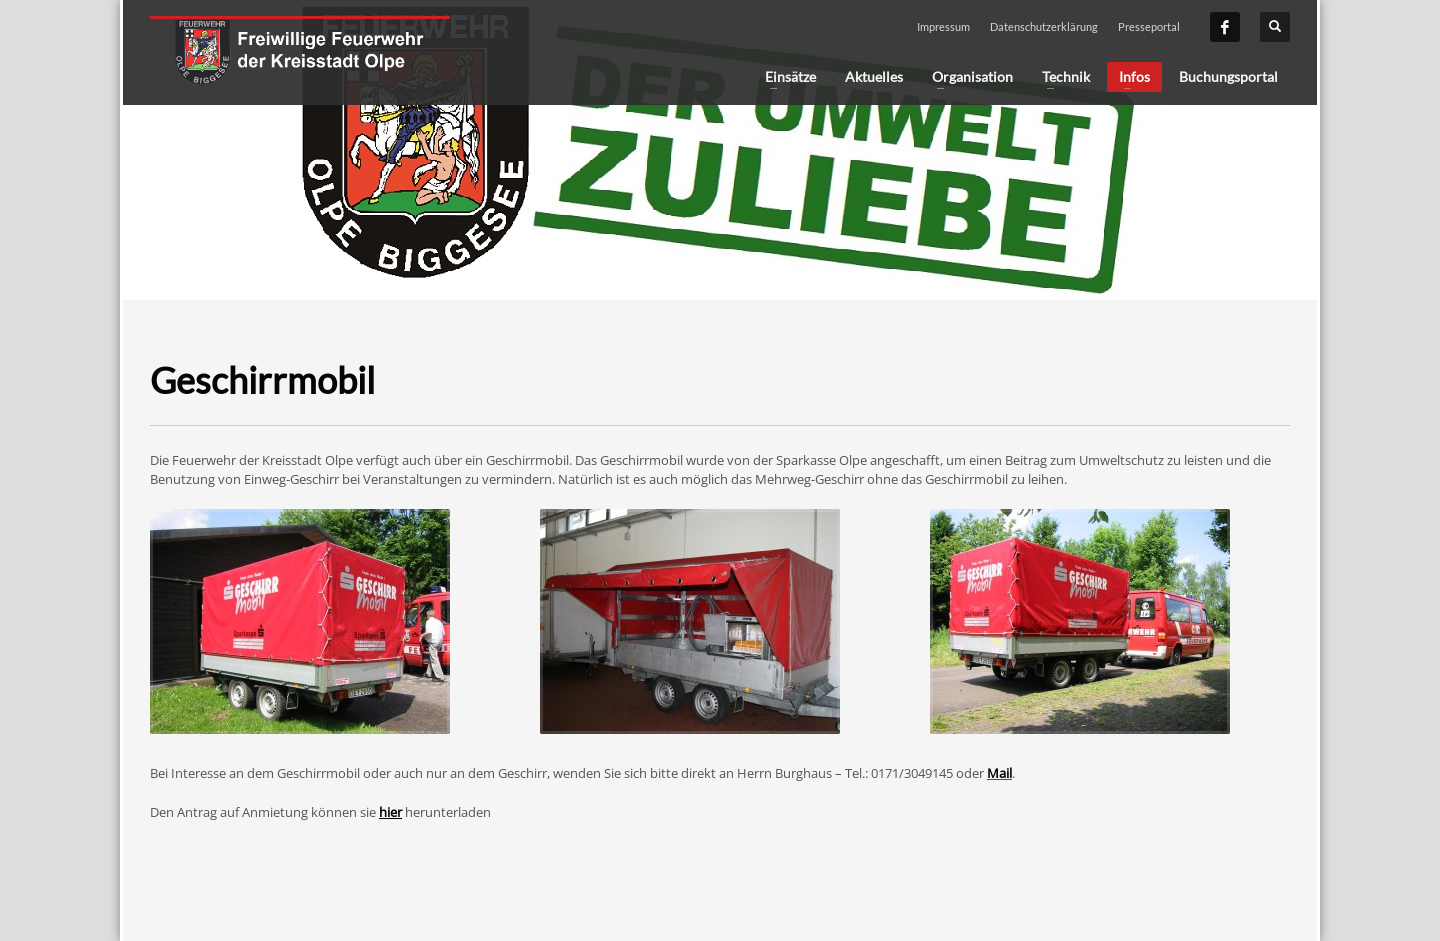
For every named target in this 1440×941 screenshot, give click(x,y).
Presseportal (1149, 26)
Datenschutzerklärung (1044, 26)
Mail (999, 773)
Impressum (943, 26)
